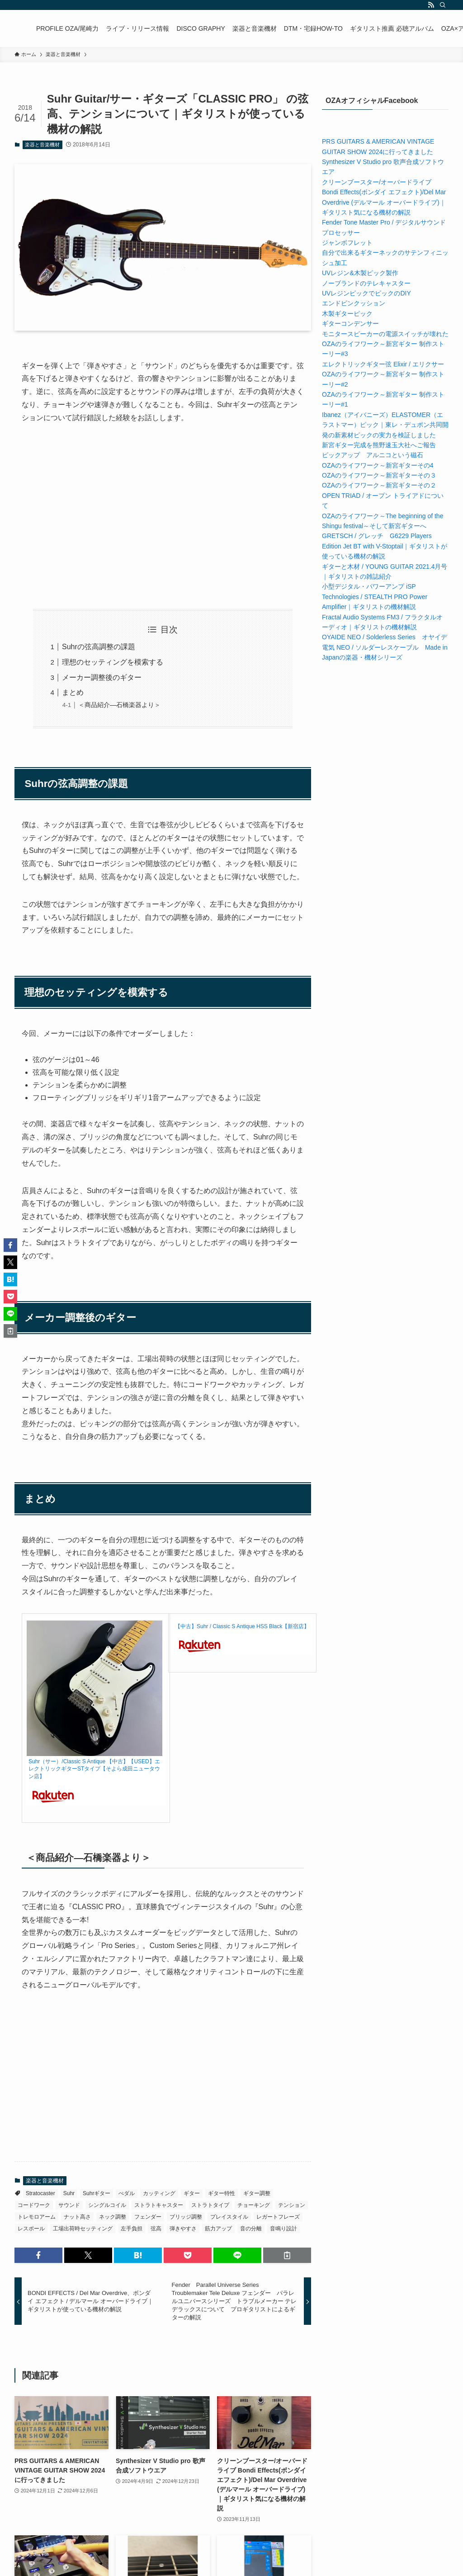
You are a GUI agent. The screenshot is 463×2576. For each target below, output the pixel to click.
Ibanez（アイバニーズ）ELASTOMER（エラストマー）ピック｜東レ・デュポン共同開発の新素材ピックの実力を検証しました (385, 425)
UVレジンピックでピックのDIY (366, 293)
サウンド (69, 2205)
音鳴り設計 (283, 2228)
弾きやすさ (183, 2228)
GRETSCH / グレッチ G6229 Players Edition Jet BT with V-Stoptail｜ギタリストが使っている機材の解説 (385, 546)
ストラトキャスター (158, 2205)
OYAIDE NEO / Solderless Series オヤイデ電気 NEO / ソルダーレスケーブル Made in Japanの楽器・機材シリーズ (385, 647)
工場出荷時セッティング (83, 2228)
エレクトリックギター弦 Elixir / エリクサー (383, 364)
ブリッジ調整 (186, 2217)
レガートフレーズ (278, 2217)
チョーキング (253, 2205)
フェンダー (147, 2217)
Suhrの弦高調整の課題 (98, 647)
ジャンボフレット (347, 242)
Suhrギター (96, 2193)
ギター (192, 2193)
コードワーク (34, 2205)
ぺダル (126, 2193)
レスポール (31, 2228)
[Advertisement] (163, 517)
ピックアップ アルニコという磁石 (372, 455)
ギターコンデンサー (350, 323)
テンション (291, 2205)
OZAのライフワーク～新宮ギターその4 (378, 465)
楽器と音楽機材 (42, 144)
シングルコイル (107, 2205)
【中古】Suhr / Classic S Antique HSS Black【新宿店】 (242, 1626)
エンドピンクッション (353, 303)
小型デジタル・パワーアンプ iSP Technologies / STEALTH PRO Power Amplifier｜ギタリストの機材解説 (374, 596)
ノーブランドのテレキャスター (366, 283)
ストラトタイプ (210, 2205)
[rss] (431, 5)
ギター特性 (221, 2193)
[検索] (443, 5)
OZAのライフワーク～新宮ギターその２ (379, 485)
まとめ (73, 692)
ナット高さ (77, 2217)
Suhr (69, 2193)
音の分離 (251, 2228)
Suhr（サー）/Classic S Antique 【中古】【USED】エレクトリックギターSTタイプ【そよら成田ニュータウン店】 (94, 1769)
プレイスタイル (229, 2217)
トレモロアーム (37, 2217)
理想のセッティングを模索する (112, 662)
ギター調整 (256, 2193)
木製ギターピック (347, 313)
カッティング (159, 2193)
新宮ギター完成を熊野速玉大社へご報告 (379, 445)
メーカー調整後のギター (102, 677)
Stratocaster (40, 2193)
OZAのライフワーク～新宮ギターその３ (379, 475)
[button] (38, 2255)
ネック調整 (112, 2217)
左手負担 (131, 2228)
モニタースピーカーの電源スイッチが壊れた (385, 333)
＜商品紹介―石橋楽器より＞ (119, 704)
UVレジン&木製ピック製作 (360, 272)
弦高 (156, 2228)
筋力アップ (218, 2228)
